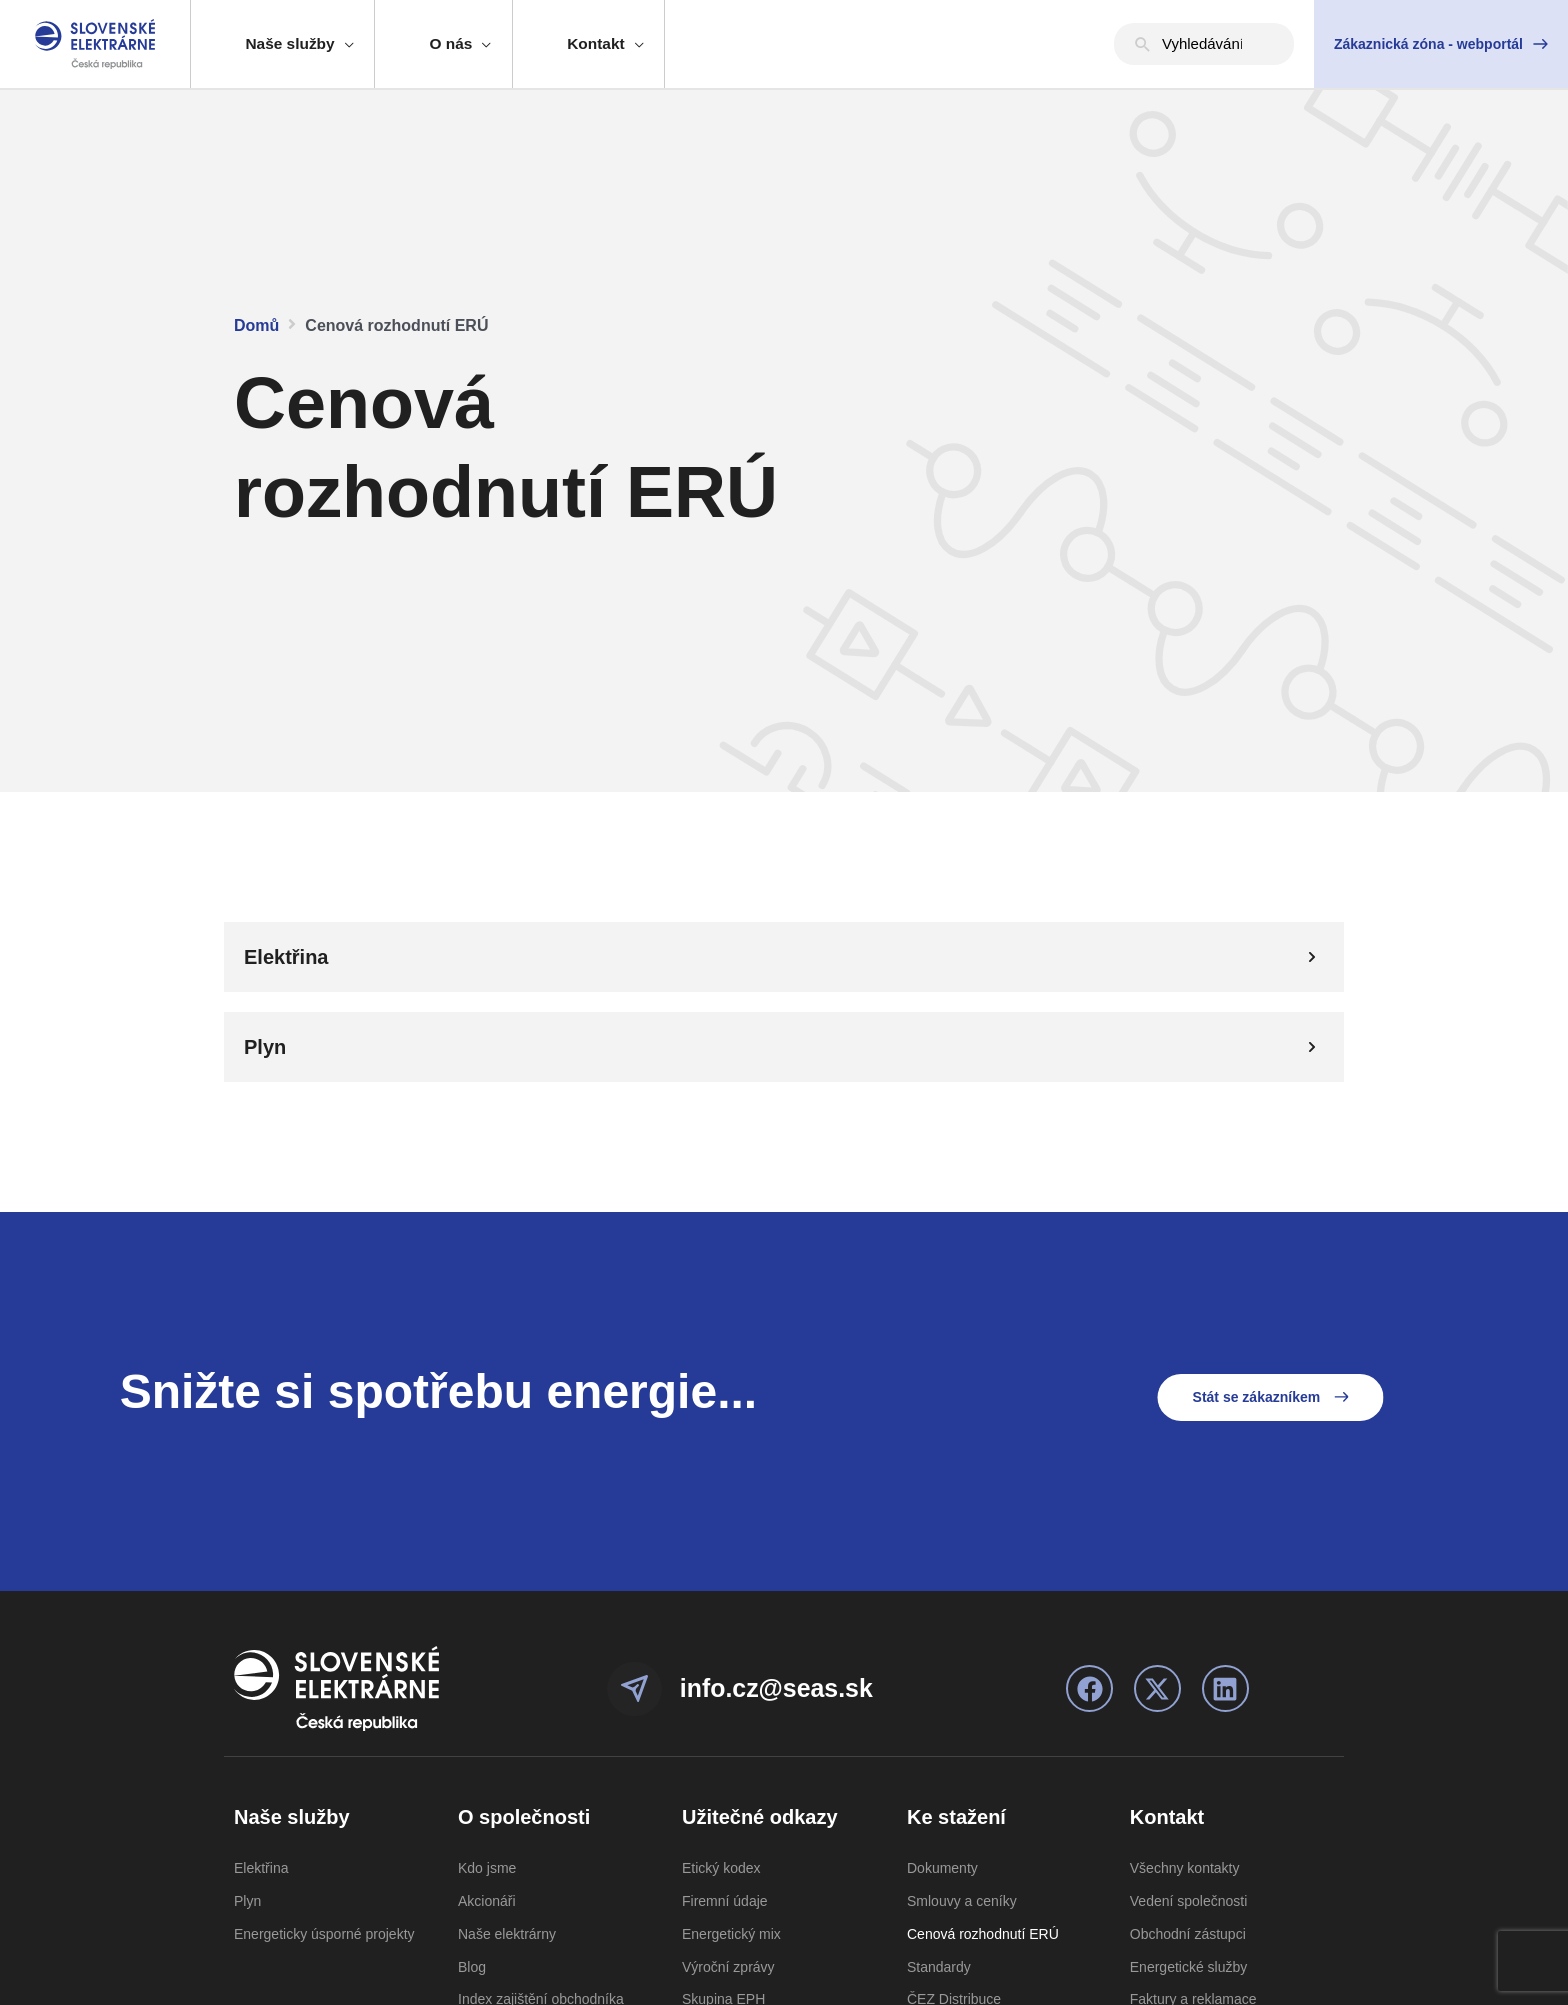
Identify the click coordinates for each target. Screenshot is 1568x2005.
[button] (1441, 44)
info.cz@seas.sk (787, 1687)
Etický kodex (721, 1868)
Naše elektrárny (507, 1934)
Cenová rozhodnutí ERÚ (983, 1934)
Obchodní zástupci (1188, 1934)
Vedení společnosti (1189, 1901)
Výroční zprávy (728, 1967)
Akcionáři (487, 1901)
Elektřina (261, 1868)
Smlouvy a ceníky (962, 1901)
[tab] (784, 957)
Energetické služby (1189, 1967)
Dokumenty (942, 1868)
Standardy (939, 1967)
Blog (472, 1967)
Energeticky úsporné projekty (324, 1934)
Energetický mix (731, 1934)
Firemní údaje (725, 1901)
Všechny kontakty (1185, 1868)
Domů (256, 325)
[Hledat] (1143, 44)
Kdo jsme (487, 1868)
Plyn (247, 1901)
